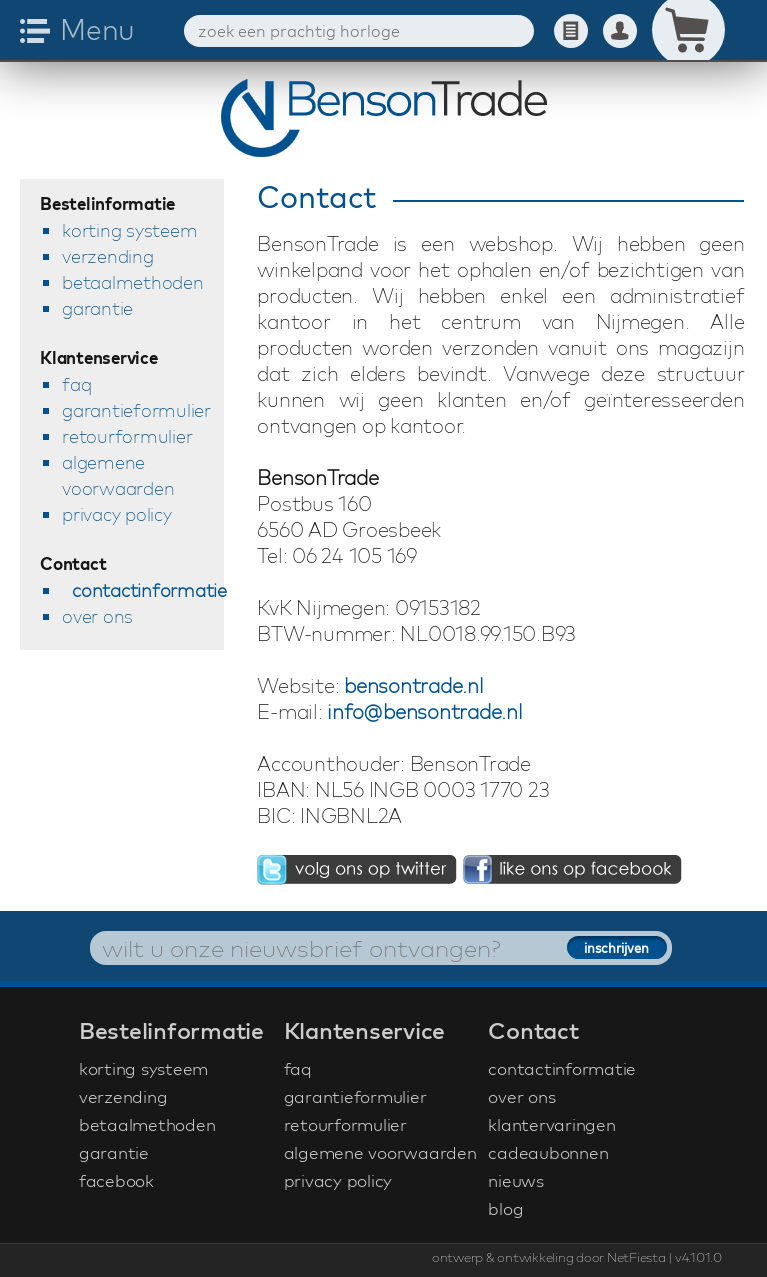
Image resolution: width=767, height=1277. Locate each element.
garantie (97, 308)
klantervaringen (551, 1124)
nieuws (516, 1180)
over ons (97, 616)
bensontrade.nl (414, 685)
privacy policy (117, 514)
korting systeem (129, 230)
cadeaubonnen (548, 1152)
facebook (116, 1180)
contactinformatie (148, 590)
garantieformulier (136, 410)
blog (505, 1208)
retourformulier (127, 436)
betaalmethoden (133, 282)
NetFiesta (636, 1257)
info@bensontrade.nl (424, 711)
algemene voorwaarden (118, 475)
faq (76, 384)
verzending (108, 256)
